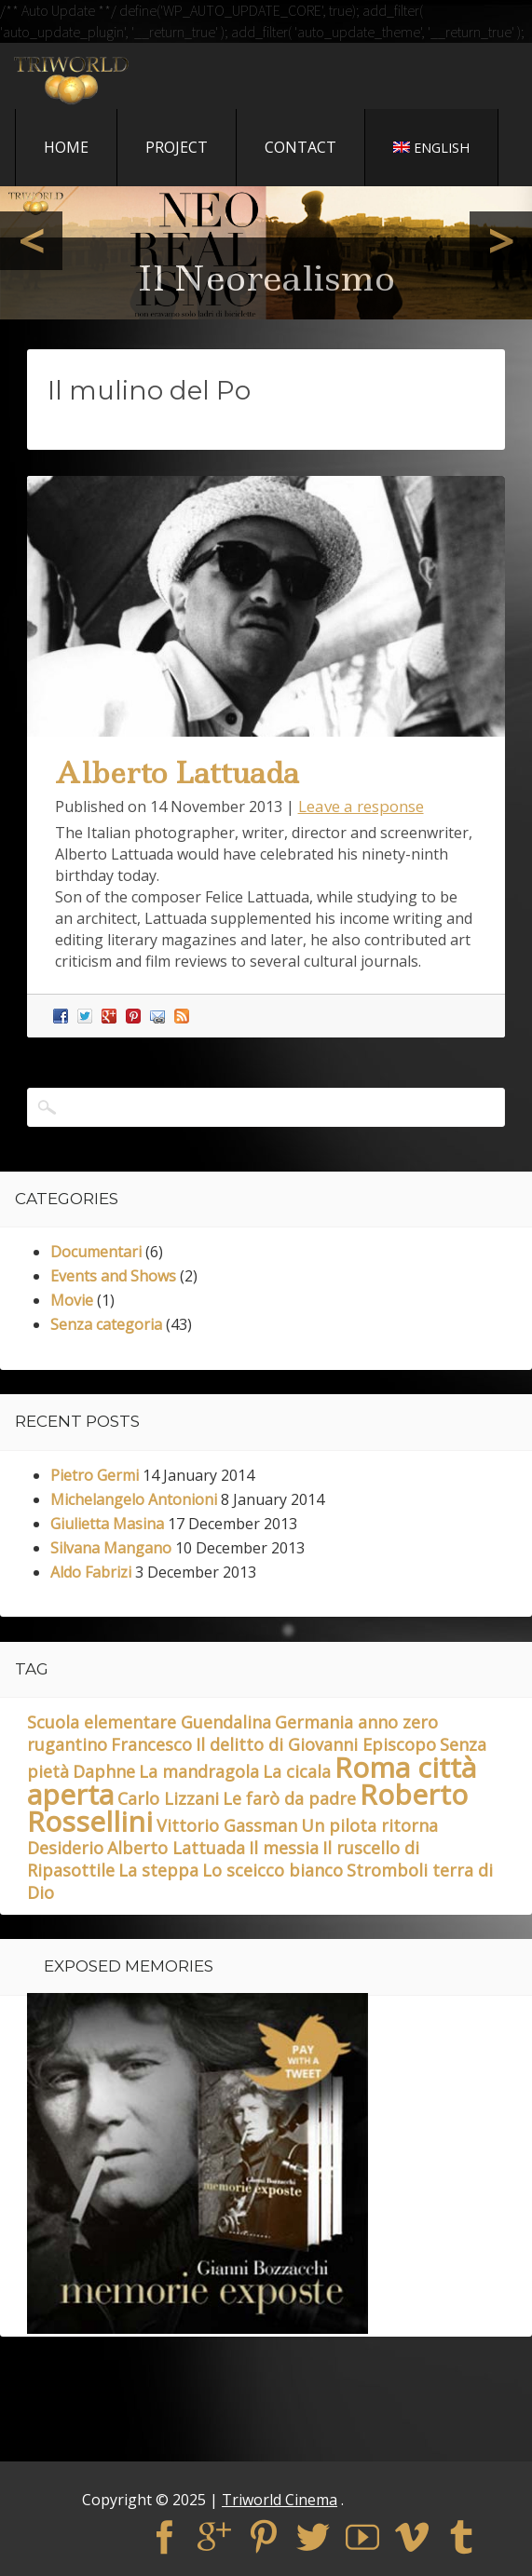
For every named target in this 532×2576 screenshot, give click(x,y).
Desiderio (65, 1848)
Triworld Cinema (279, 2499)
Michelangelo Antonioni (133, 1499)
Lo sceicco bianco (272, 1870)
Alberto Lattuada (177, 773)
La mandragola (199, 1771)
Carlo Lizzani (168, 1798)
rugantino (67, 1744)
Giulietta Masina (107, 1523)
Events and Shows (113, 1276)
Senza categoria (106, 1324)
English (431, 147)
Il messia (284, 1848)
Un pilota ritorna (369, 1825)
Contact (300, 147)
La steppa (158, 1870)
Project (176, 147)
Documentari (96, 1251)
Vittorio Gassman (227, 1825)
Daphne (104, 1771)
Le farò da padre (289, 1798)
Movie (71, 1300)
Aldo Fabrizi (90, 1572)
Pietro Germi (94, 1475)
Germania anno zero (356, 1722)
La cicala (297, 1771)
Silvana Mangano (110, 1548)
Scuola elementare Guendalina (149, 1722)
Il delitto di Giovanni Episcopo (316, 1744)
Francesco (151, 1744)
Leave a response (361, 806)
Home (66, 147)
